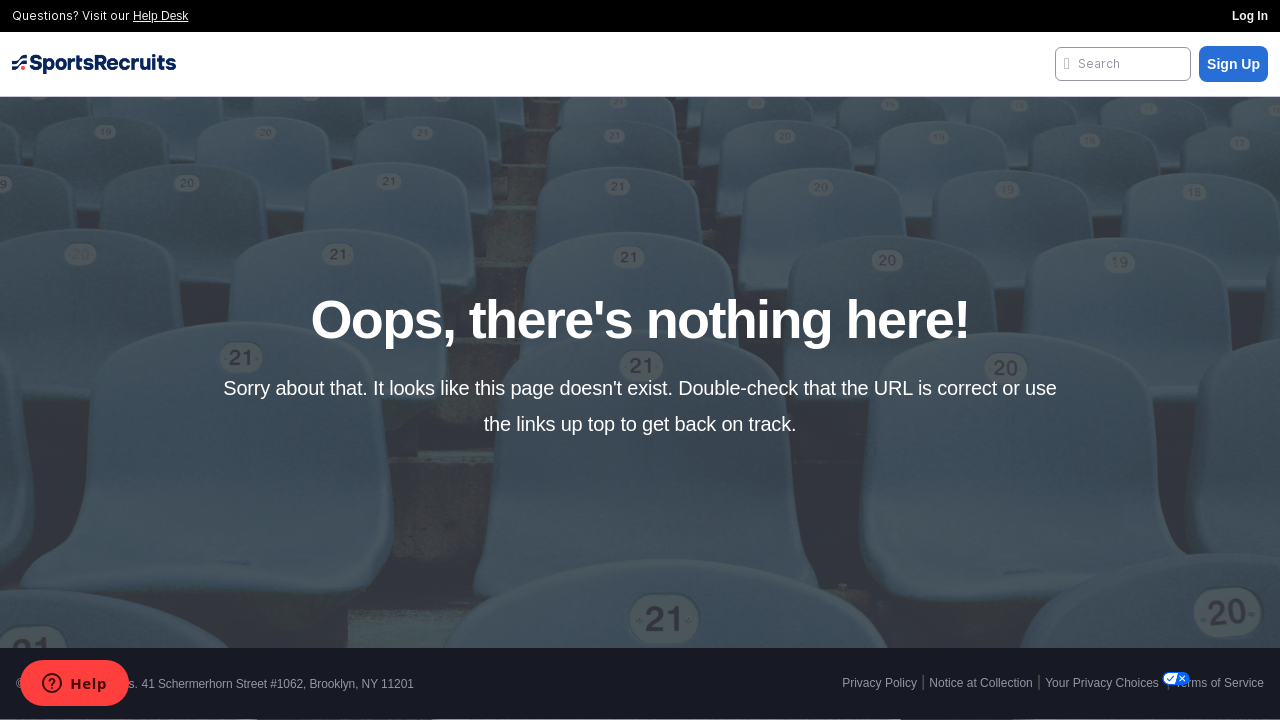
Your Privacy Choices (1103, 683)
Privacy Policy (879, 683)
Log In (1250, 16)
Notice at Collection (980, 683)
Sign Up (1233, 64)
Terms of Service (1219, 683)
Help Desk (160, 16)
